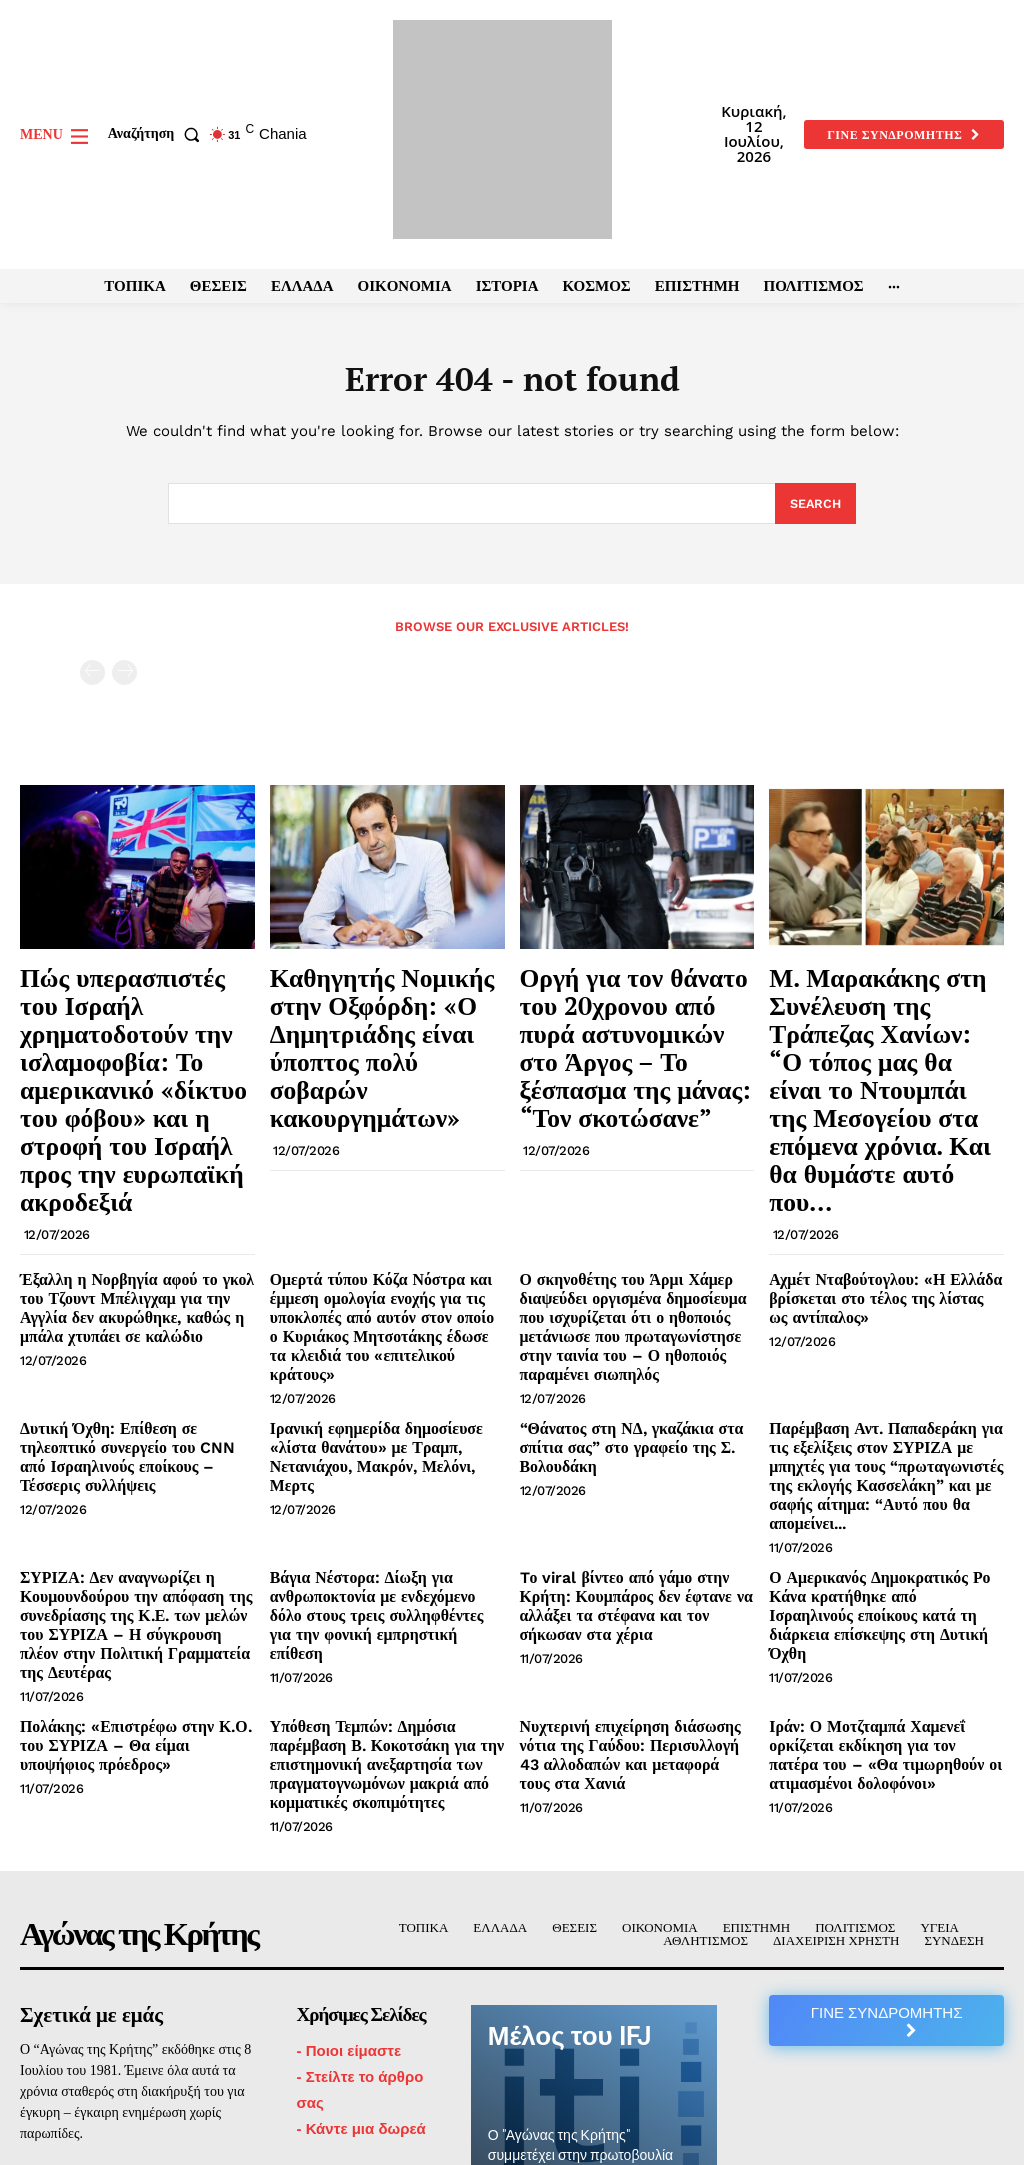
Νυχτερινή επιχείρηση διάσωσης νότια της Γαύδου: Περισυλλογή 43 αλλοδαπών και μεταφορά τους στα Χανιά (635, 1558)
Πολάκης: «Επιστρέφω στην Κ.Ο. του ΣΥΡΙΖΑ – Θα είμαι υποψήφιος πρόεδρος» (134, 1550)
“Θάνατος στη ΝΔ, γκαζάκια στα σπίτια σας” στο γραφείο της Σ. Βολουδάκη (618, 1312)
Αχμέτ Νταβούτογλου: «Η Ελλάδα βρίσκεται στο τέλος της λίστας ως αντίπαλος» (873, 1193)
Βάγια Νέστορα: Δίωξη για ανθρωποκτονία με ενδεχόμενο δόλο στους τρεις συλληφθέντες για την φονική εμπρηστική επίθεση (376, 1439)
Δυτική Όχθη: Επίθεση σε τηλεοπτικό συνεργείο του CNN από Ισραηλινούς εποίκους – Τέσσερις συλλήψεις (133, 1312)
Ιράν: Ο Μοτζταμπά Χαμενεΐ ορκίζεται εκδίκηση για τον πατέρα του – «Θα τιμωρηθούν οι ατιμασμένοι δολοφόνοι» (885, 1558)
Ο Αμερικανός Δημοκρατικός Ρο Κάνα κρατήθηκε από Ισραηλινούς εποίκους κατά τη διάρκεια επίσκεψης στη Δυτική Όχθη (884, 1439)
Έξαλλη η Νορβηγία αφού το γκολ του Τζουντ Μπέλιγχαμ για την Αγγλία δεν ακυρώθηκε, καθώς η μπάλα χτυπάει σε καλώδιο (135, 1201)
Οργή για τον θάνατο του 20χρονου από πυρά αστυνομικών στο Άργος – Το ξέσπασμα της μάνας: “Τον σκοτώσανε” (625, 1019)
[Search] (814, 507)
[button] (158, 134)
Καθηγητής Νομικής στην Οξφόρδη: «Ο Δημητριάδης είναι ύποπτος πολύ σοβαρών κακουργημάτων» (386, 1009)
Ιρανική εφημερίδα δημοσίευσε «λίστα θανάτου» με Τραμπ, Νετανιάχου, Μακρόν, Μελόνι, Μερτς (386, 1312)
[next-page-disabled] (124, 676)
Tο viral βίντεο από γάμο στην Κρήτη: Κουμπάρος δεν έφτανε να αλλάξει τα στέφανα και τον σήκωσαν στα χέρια (636, 1431)
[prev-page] (92, 676)
